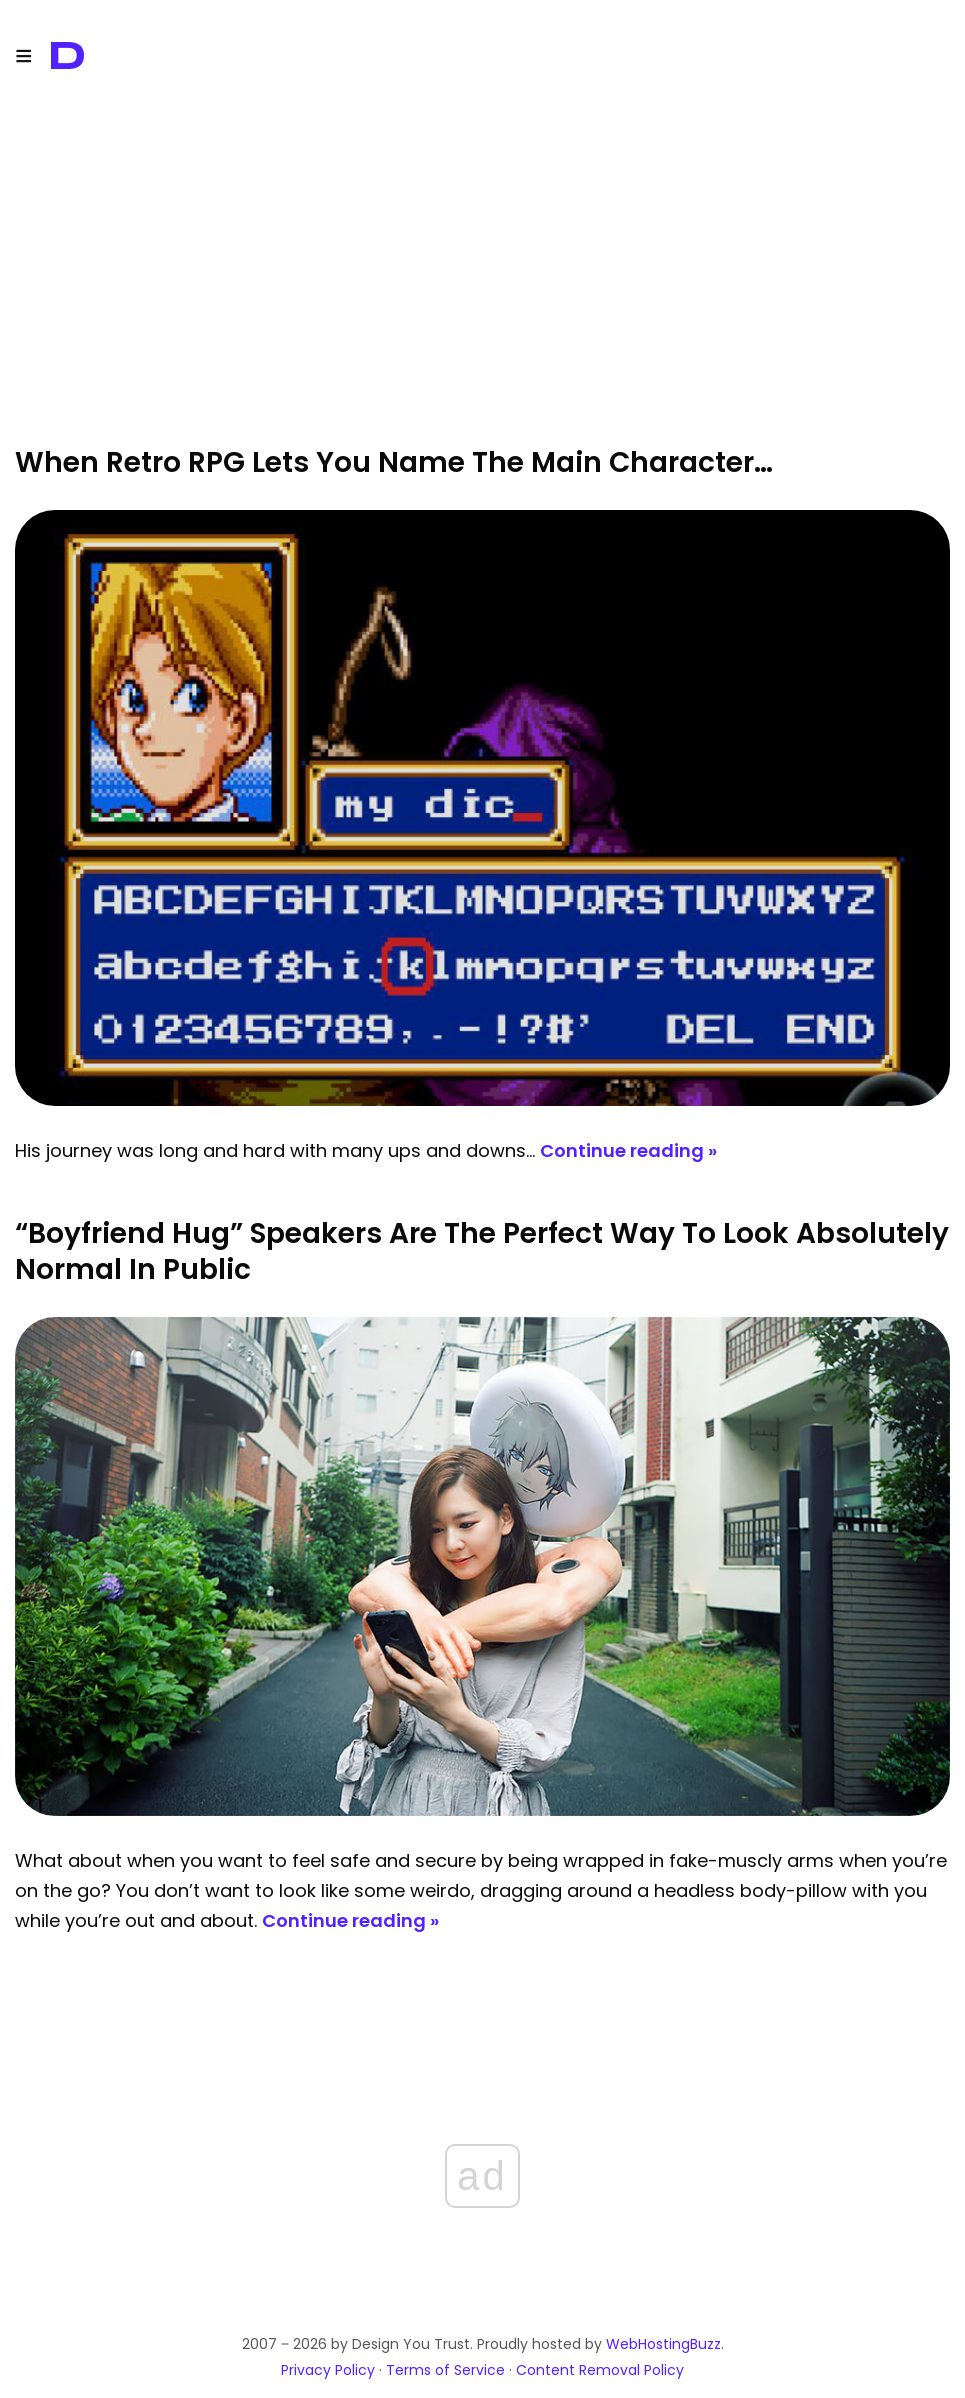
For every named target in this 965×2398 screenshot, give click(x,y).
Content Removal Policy (600, 2370)
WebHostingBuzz (663, 2344)
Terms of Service (445, 2370)
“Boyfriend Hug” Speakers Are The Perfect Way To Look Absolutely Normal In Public (482, 1251)
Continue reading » (628, 1150)
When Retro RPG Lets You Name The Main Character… (394, 462)
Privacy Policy (328, 2370)
